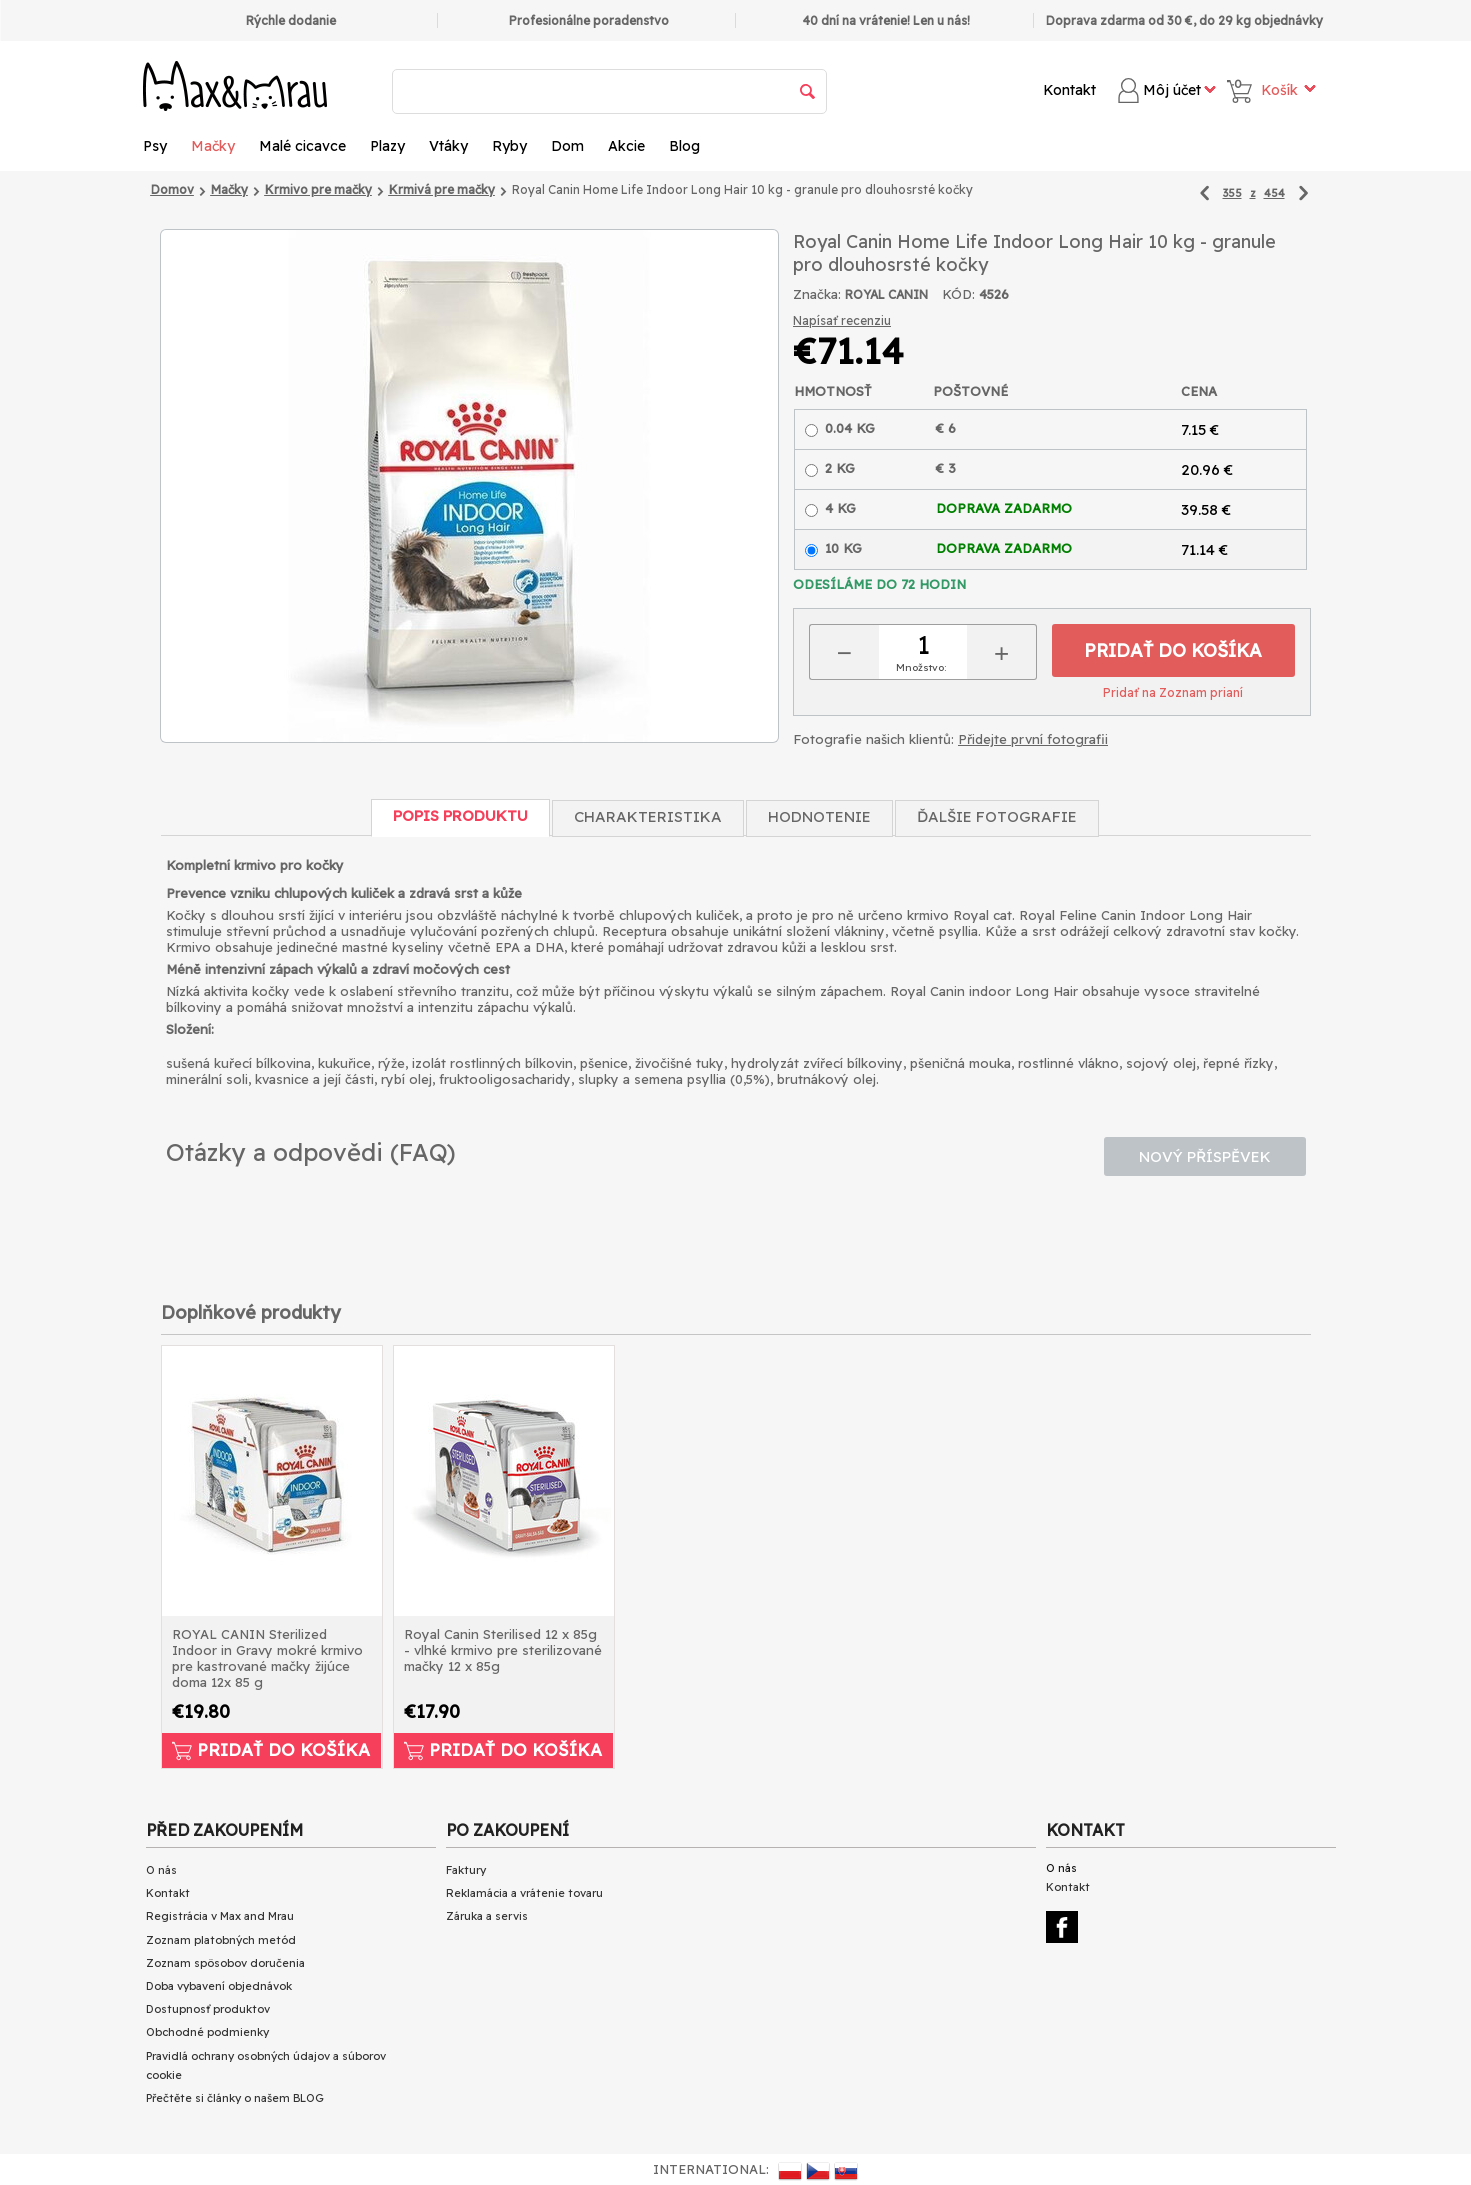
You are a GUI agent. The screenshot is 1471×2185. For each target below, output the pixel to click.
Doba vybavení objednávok (219, 1986)
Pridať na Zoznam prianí (1173, 692)
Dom (567, 146)
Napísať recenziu (842, 320)
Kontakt (1069, 90)
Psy (155, 146)
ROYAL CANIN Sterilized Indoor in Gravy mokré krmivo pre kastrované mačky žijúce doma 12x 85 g (267, 1658)
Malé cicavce (302, 146)
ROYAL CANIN (886, 294)
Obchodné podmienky (207, 2032)
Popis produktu (460, 815)
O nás (161, 1870)
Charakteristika (648, 816)
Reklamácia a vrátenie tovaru (524, 1893)
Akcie (626, 146)
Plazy (387, 146)
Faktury (466, 1870)
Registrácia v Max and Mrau (220, 1916)
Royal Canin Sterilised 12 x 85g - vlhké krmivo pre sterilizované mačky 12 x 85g (503, 1650)
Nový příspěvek (1205, 1156)
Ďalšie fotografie (997, 816)
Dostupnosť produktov (208, 2009)
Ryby (509, 146)
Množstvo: (921, 667)
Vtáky (448, 146)
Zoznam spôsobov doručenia (225, 1963)
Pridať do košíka (1173, 650)
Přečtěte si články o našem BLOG (235, 2098)
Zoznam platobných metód (221, 1940)
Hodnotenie (819, 816)
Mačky (213, 146)
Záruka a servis (487, 1916)
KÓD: (958, 294)
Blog (684, 146)
